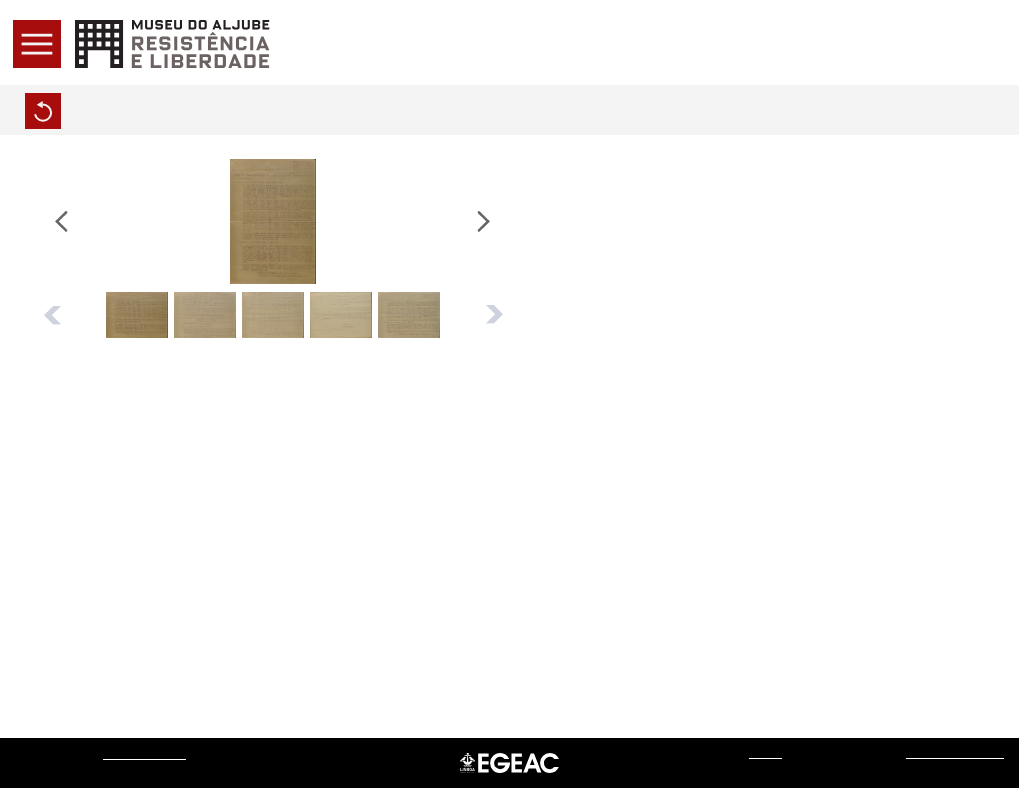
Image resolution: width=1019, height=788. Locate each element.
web (765, 752)
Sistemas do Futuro (955, 752)
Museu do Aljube (144, 753)
